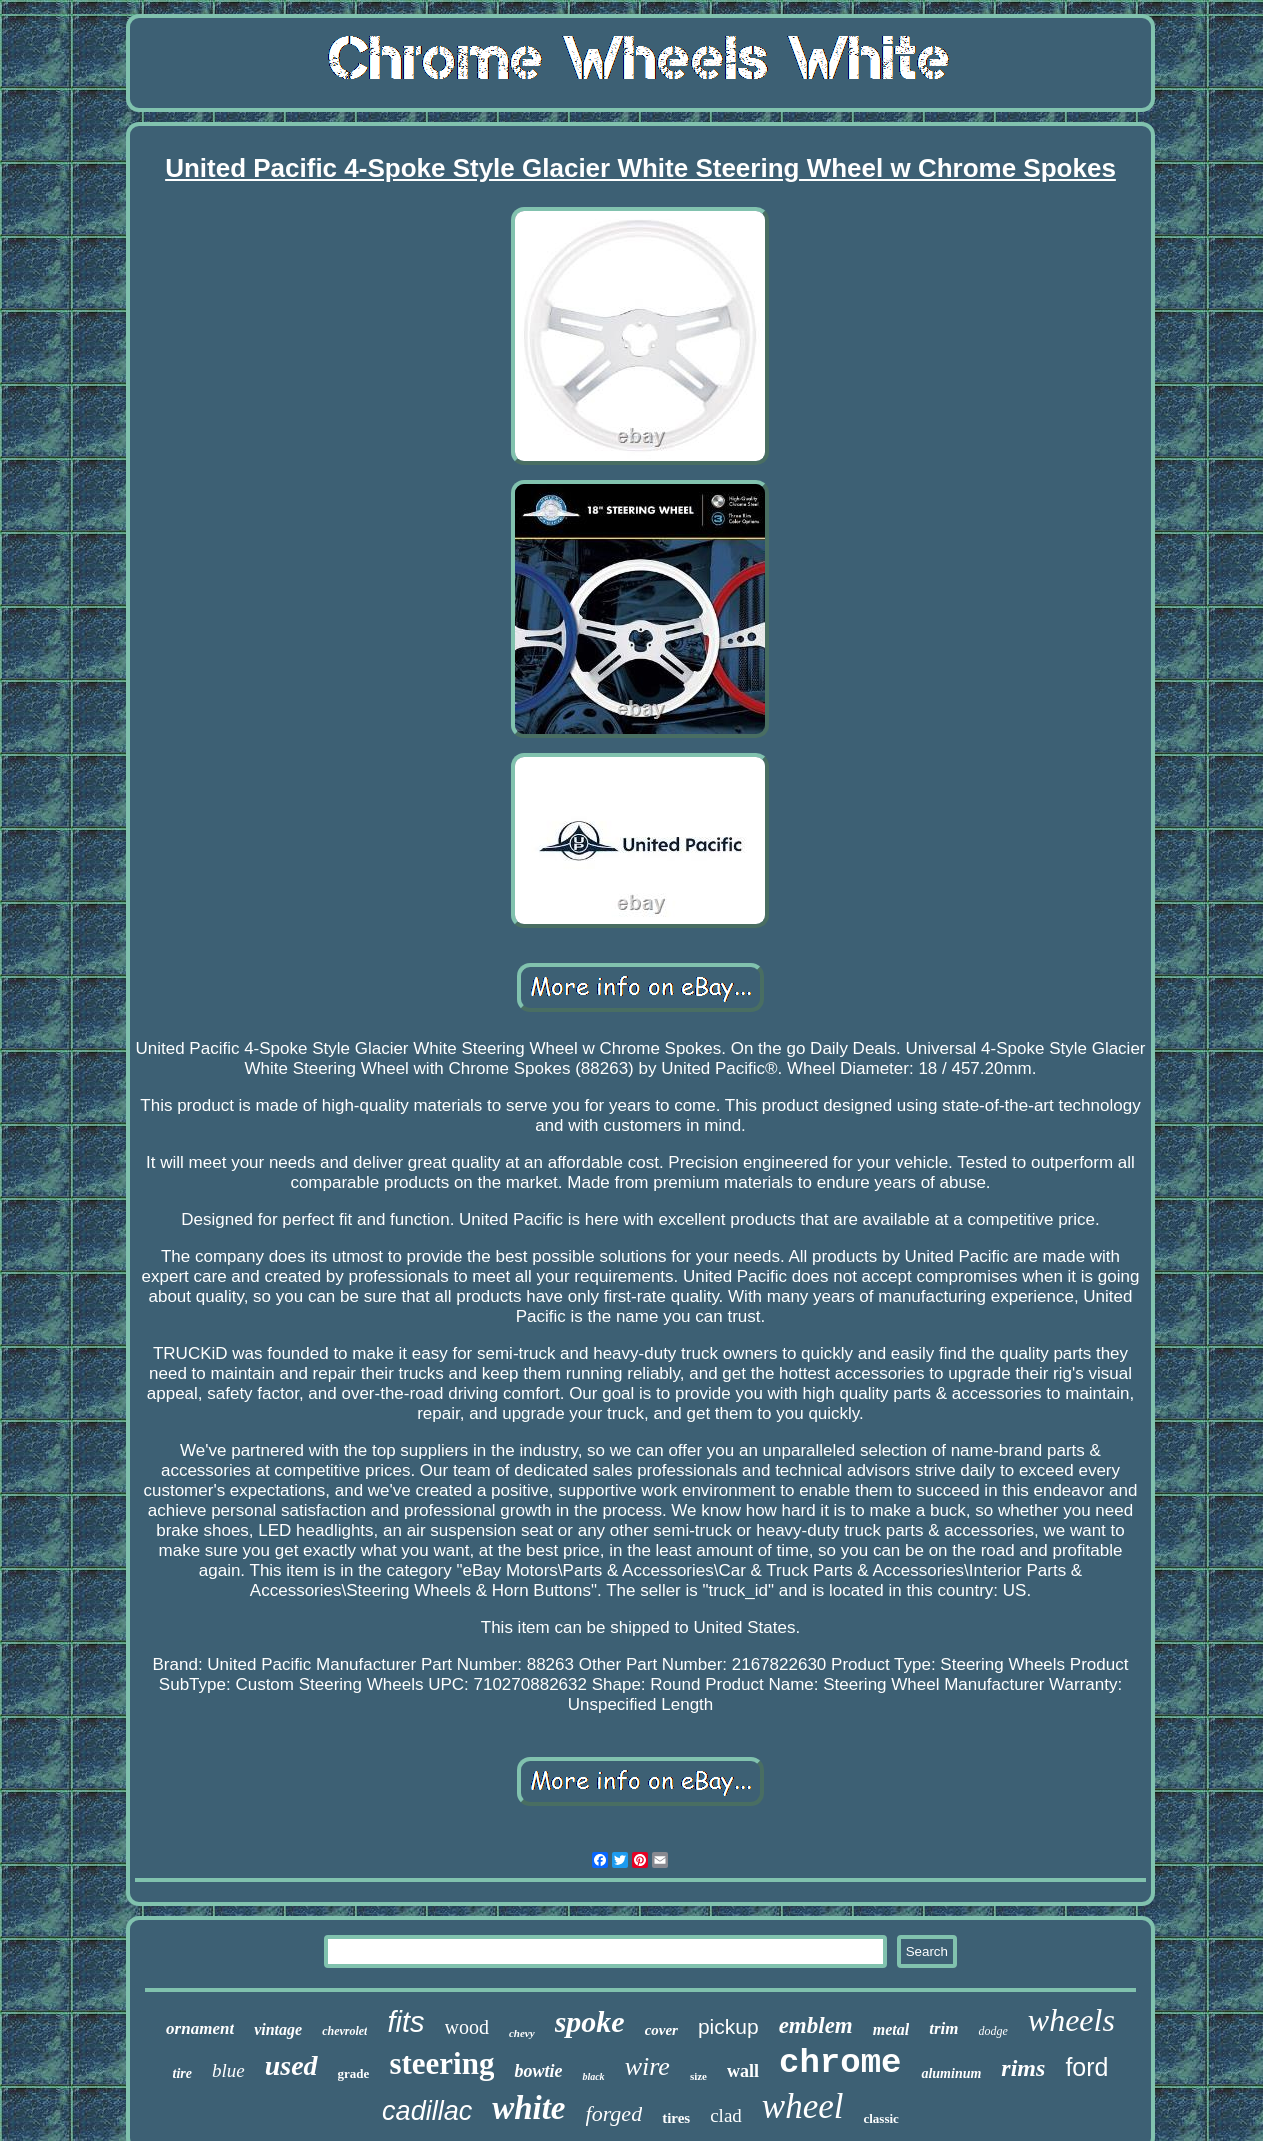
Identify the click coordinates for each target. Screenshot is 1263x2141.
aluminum (951, 2073)
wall (743, 2071)
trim (943, 2028)
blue (228, 2070)
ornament (200, 2028)
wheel (803, 2106)
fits (405, 2022)
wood (467, 2027)
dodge (992, 2031)
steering (441, 2063)
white (528, 2108)
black (593, 2076)
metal (891, 2029)
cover (661, 2030)
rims (1023, 2068)
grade (354, 2073)
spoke (590, 2021)
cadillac (427, 2111)
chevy (522, 2033)
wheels (1071, 2020)
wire (647, 2066)
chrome (840, 2063)
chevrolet (344, 2031)
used (291, 2065)
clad (726, 2115)
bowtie (538, 2071)
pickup (728, 2026)
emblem (816, 2025)
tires (676, 2118)
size (698, 2076)
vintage (278, 2029)
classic (880, 2118)
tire (182, 2073)
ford (1086, 2067)
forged (614, 2113)
